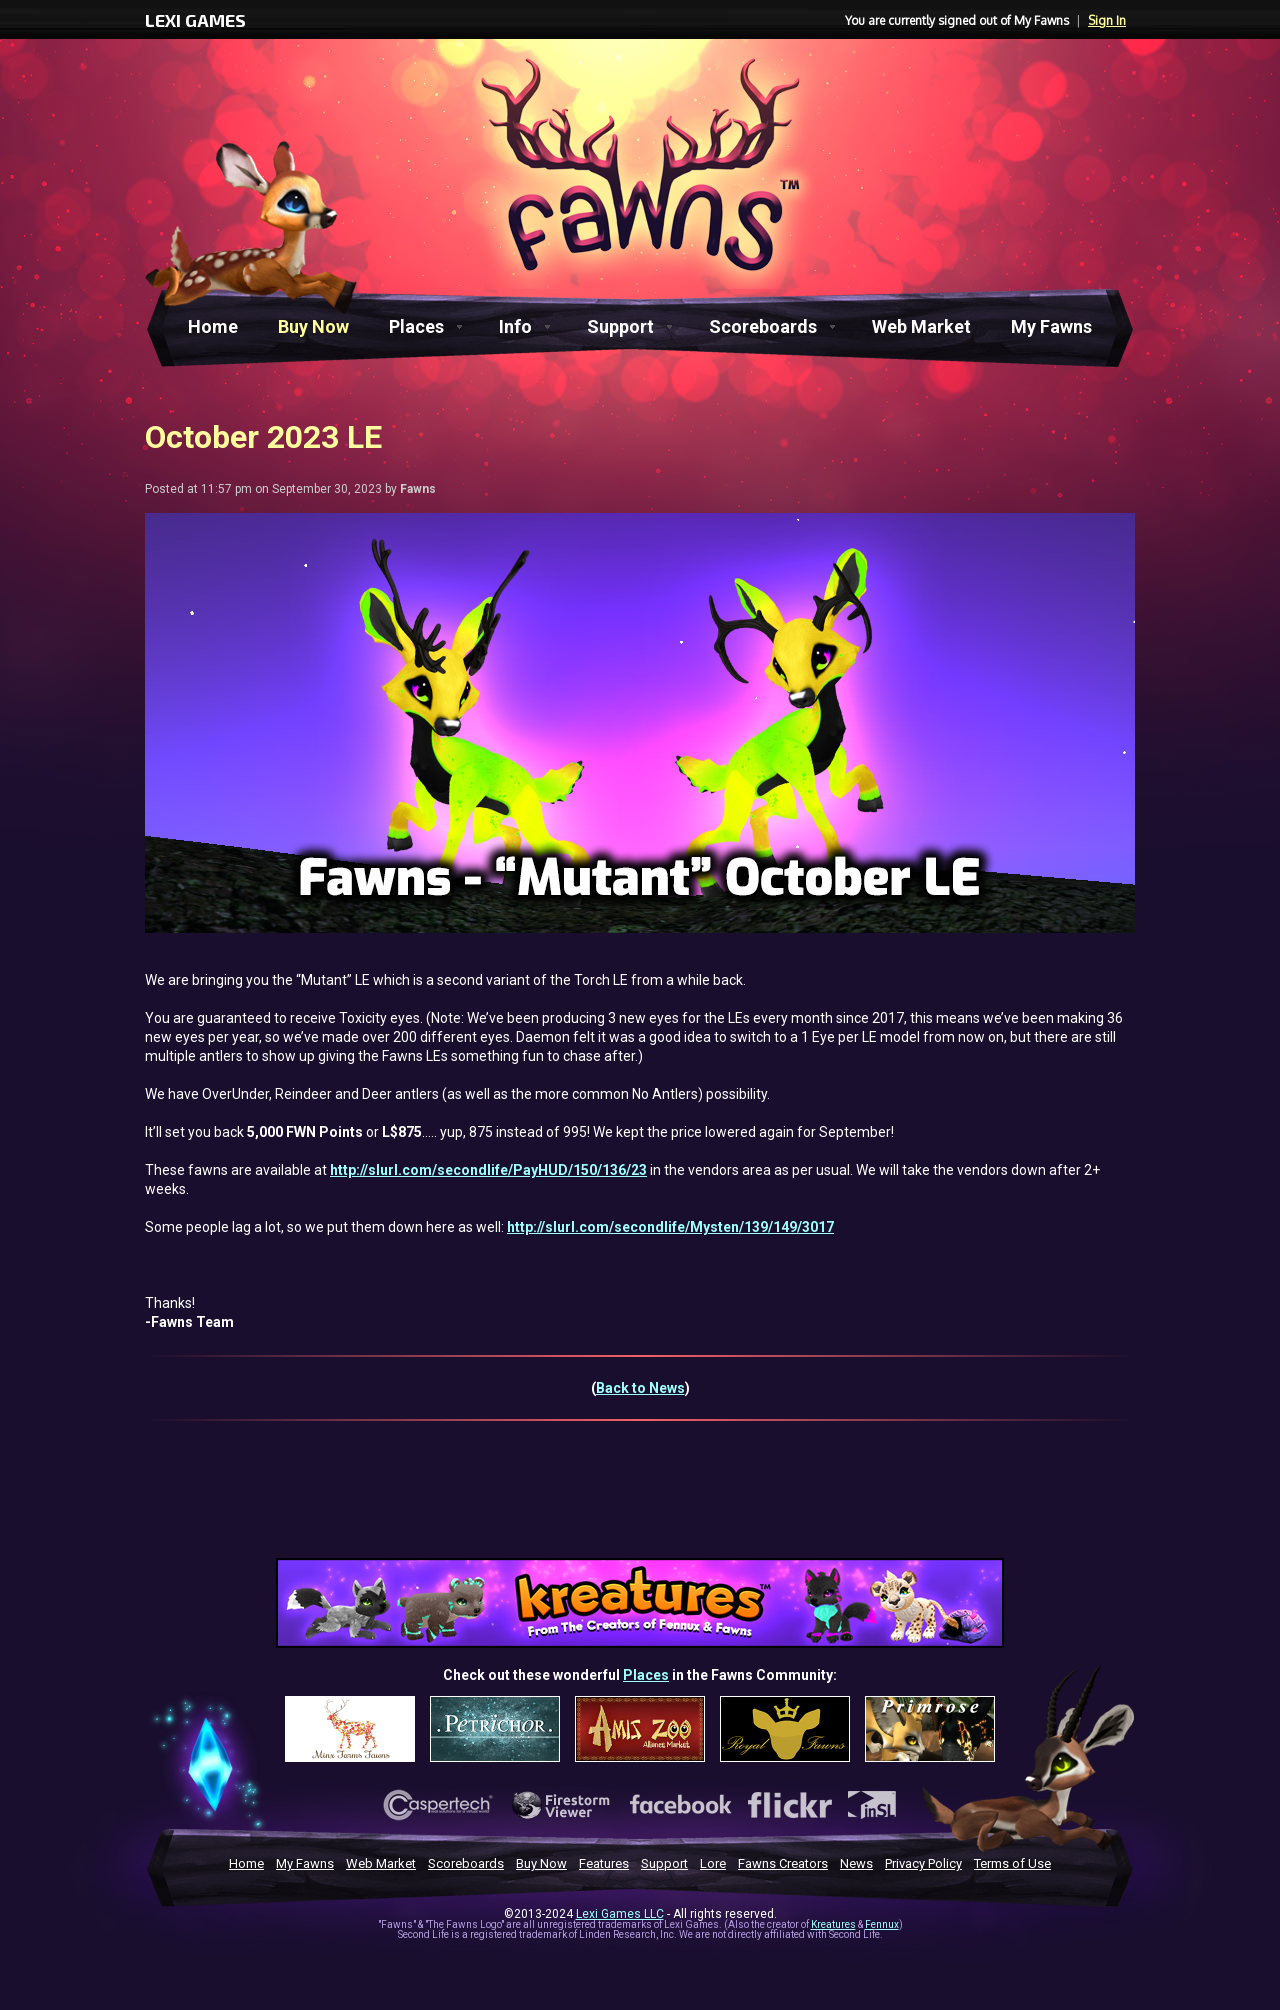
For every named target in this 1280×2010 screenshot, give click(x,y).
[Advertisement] (640, 1502)
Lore (713, 1863)
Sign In (1107, 20)
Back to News (640, 1388)
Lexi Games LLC (620, 1914)
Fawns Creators (783, 1863)
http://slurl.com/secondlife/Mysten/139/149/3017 (670, 1227)
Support (620, 326)
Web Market (921, 326)
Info (515, 326)
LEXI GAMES (195, 20)
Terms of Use (1012, 1863)
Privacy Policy (923, 1863)
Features (604, 1863)
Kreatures (833, 1924)
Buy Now (313, 326)
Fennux (882, 1924)
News (856, 1863)
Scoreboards (763, 326)
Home (213, 326)
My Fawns (1051, 326)
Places (416, 326)
